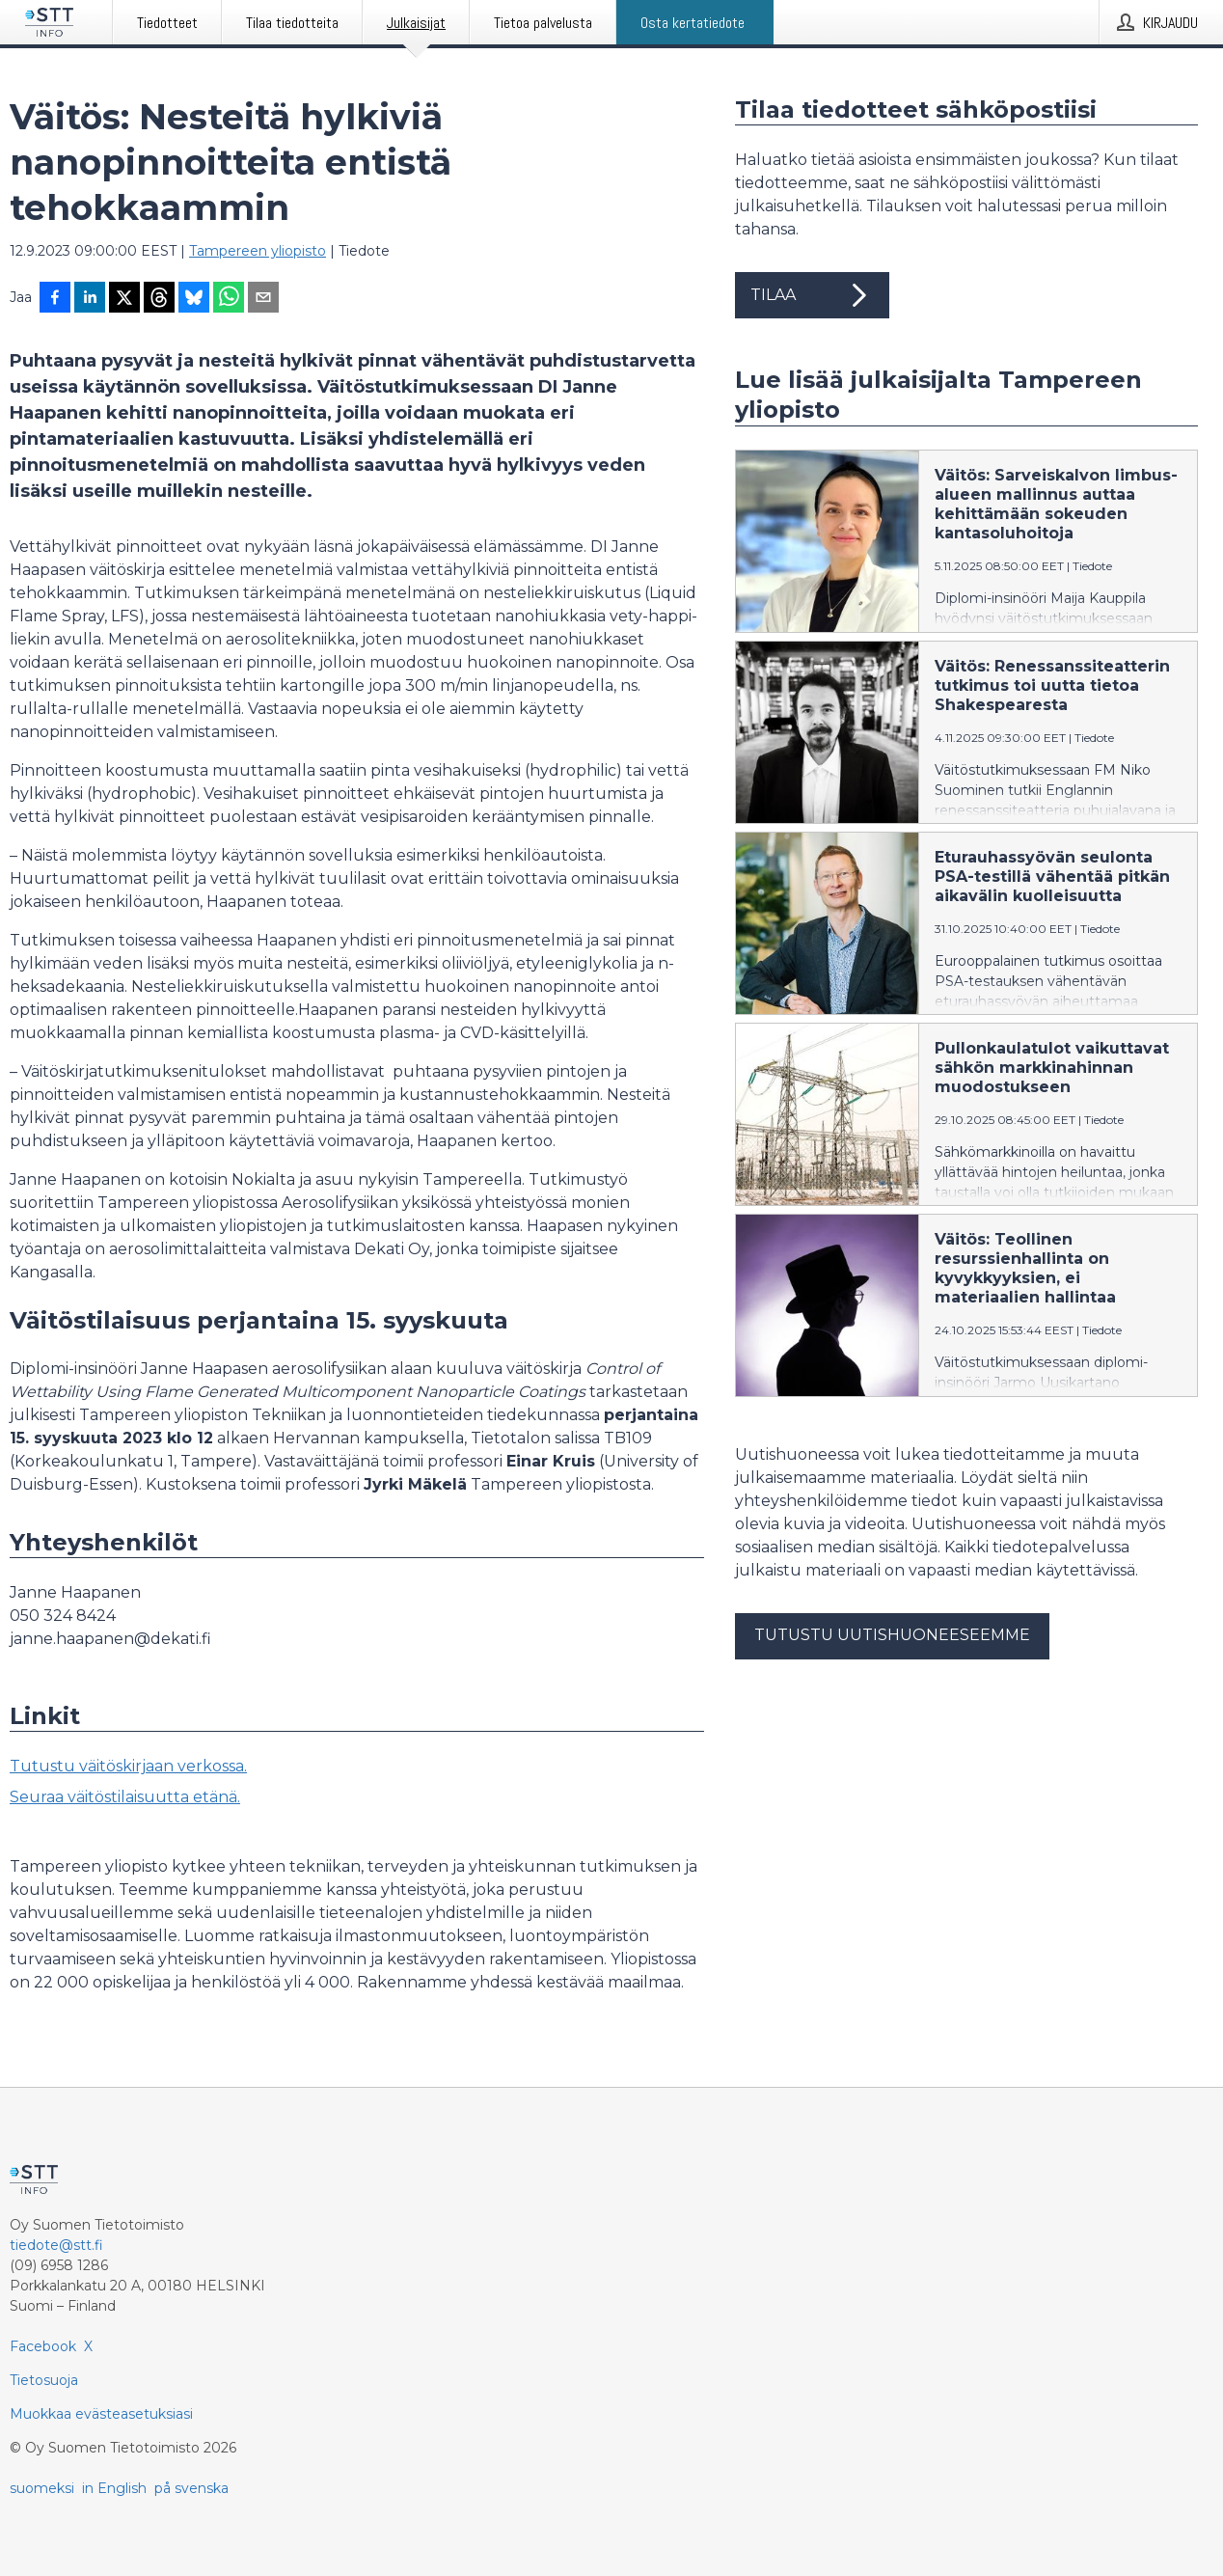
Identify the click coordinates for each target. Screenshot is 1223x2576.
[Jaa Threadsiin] (159, 299)
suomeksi (42, 2488)
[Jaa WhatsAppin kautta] (228, 299)
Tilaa (812, 295)
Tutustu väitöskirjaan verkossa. (128, 1766)
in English (114, 2488)
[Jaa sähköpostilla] (263, 299)
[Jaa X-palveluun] (124, 299)
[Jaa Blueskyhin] (193, 299)
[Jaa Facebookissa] (55, 299)
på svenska (191, 2488)
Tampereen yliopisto (257, 251)
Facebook (43, 2346)
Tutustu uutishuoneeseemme (892, 1635)
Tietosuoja (44, 2380)
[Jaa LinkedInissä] (89, 299)
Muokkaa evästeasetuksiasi (101, 2414)
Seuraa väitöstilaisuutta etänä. (125, 1797)
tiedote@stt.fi (56, 2245)
